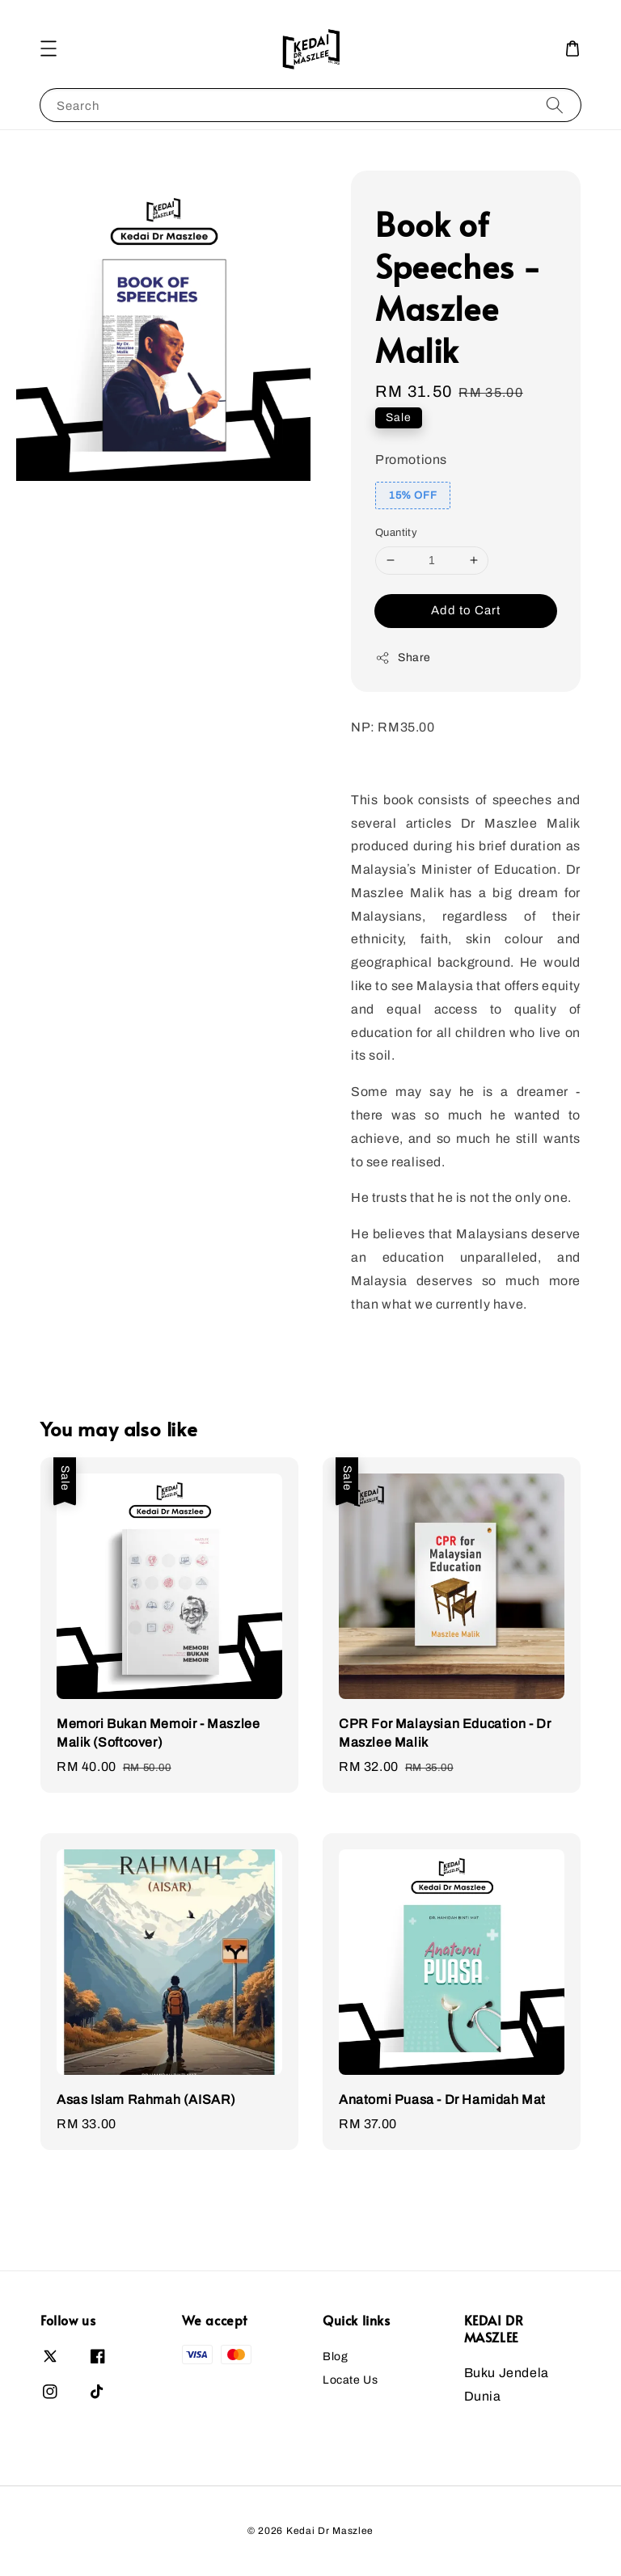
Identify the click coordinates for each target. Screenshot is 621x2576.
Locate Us (350, 2380)
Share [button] (403, 658)
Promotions (411, 459)
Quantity (396, 532)
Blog (335, 2356)
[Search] (555, 104)
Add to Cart (466, 610)
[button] (48, 48)
